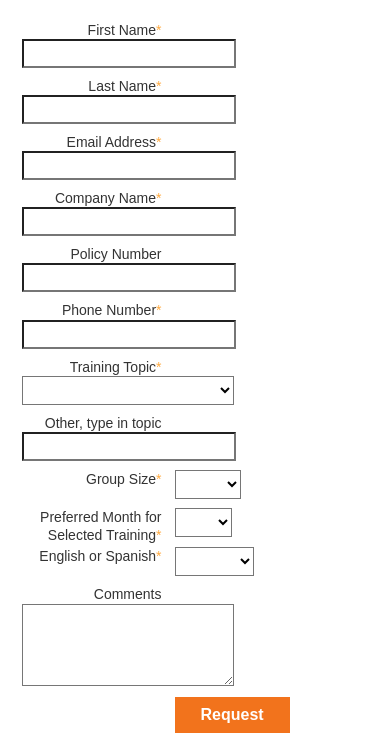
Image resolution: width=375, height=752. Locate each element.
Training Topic (113, 367)
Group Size (121, 479)
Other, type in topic (103, 423)
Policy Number (115, 254)
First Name (122, 30)
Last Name (122, 86)
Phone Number (109, 310)
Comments (128, 594)
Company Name (105, 198)
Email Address (111, 142)
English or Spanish (97, 556)
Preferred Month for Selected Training (100, 526)
